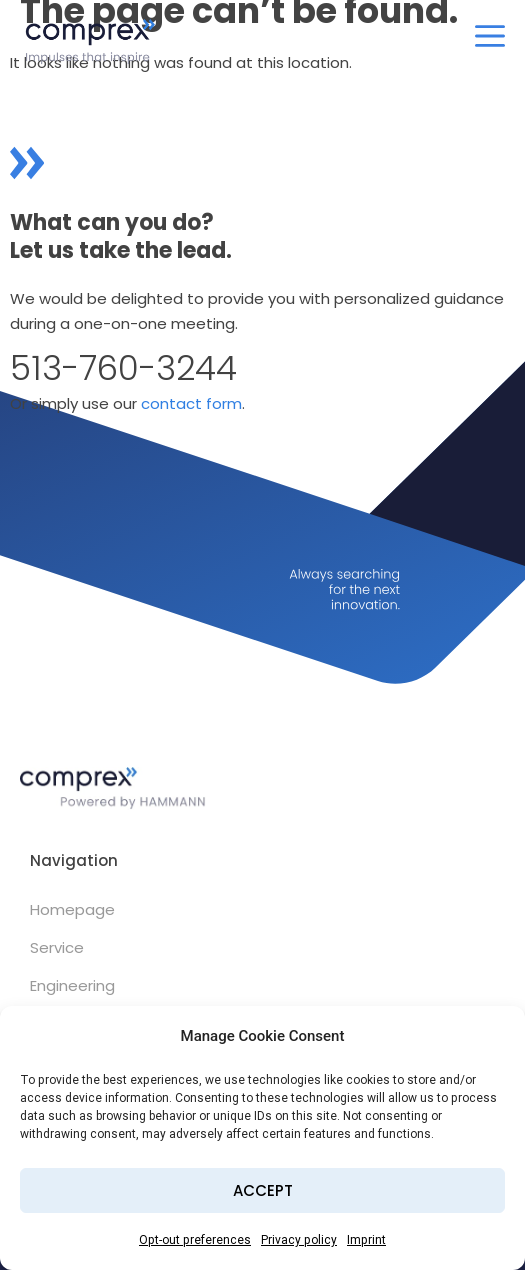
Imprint (366, 1240)
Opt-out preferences (195, 1240)
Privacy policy (299, 1240)
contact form (191, 403)
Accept (263, 1190)
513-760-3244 (123, 368)
